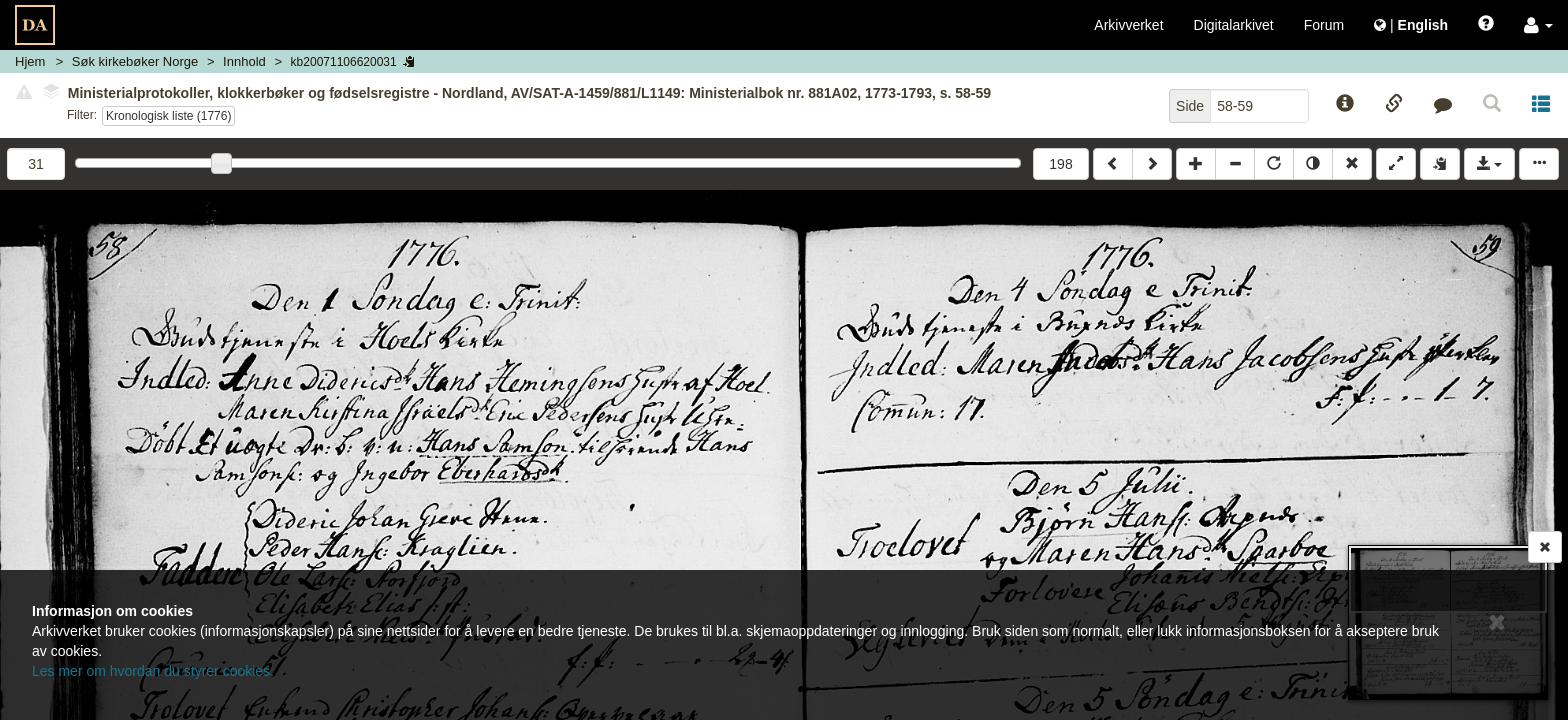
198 (1060, 164)
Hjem (30, 61)
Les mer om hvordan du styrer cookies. (153, 671)
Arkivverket (1128, 25)
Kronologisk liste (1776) (168, 116)
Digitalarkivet (1234, 25)
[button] (1538, 25)
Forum (1324, 25)
